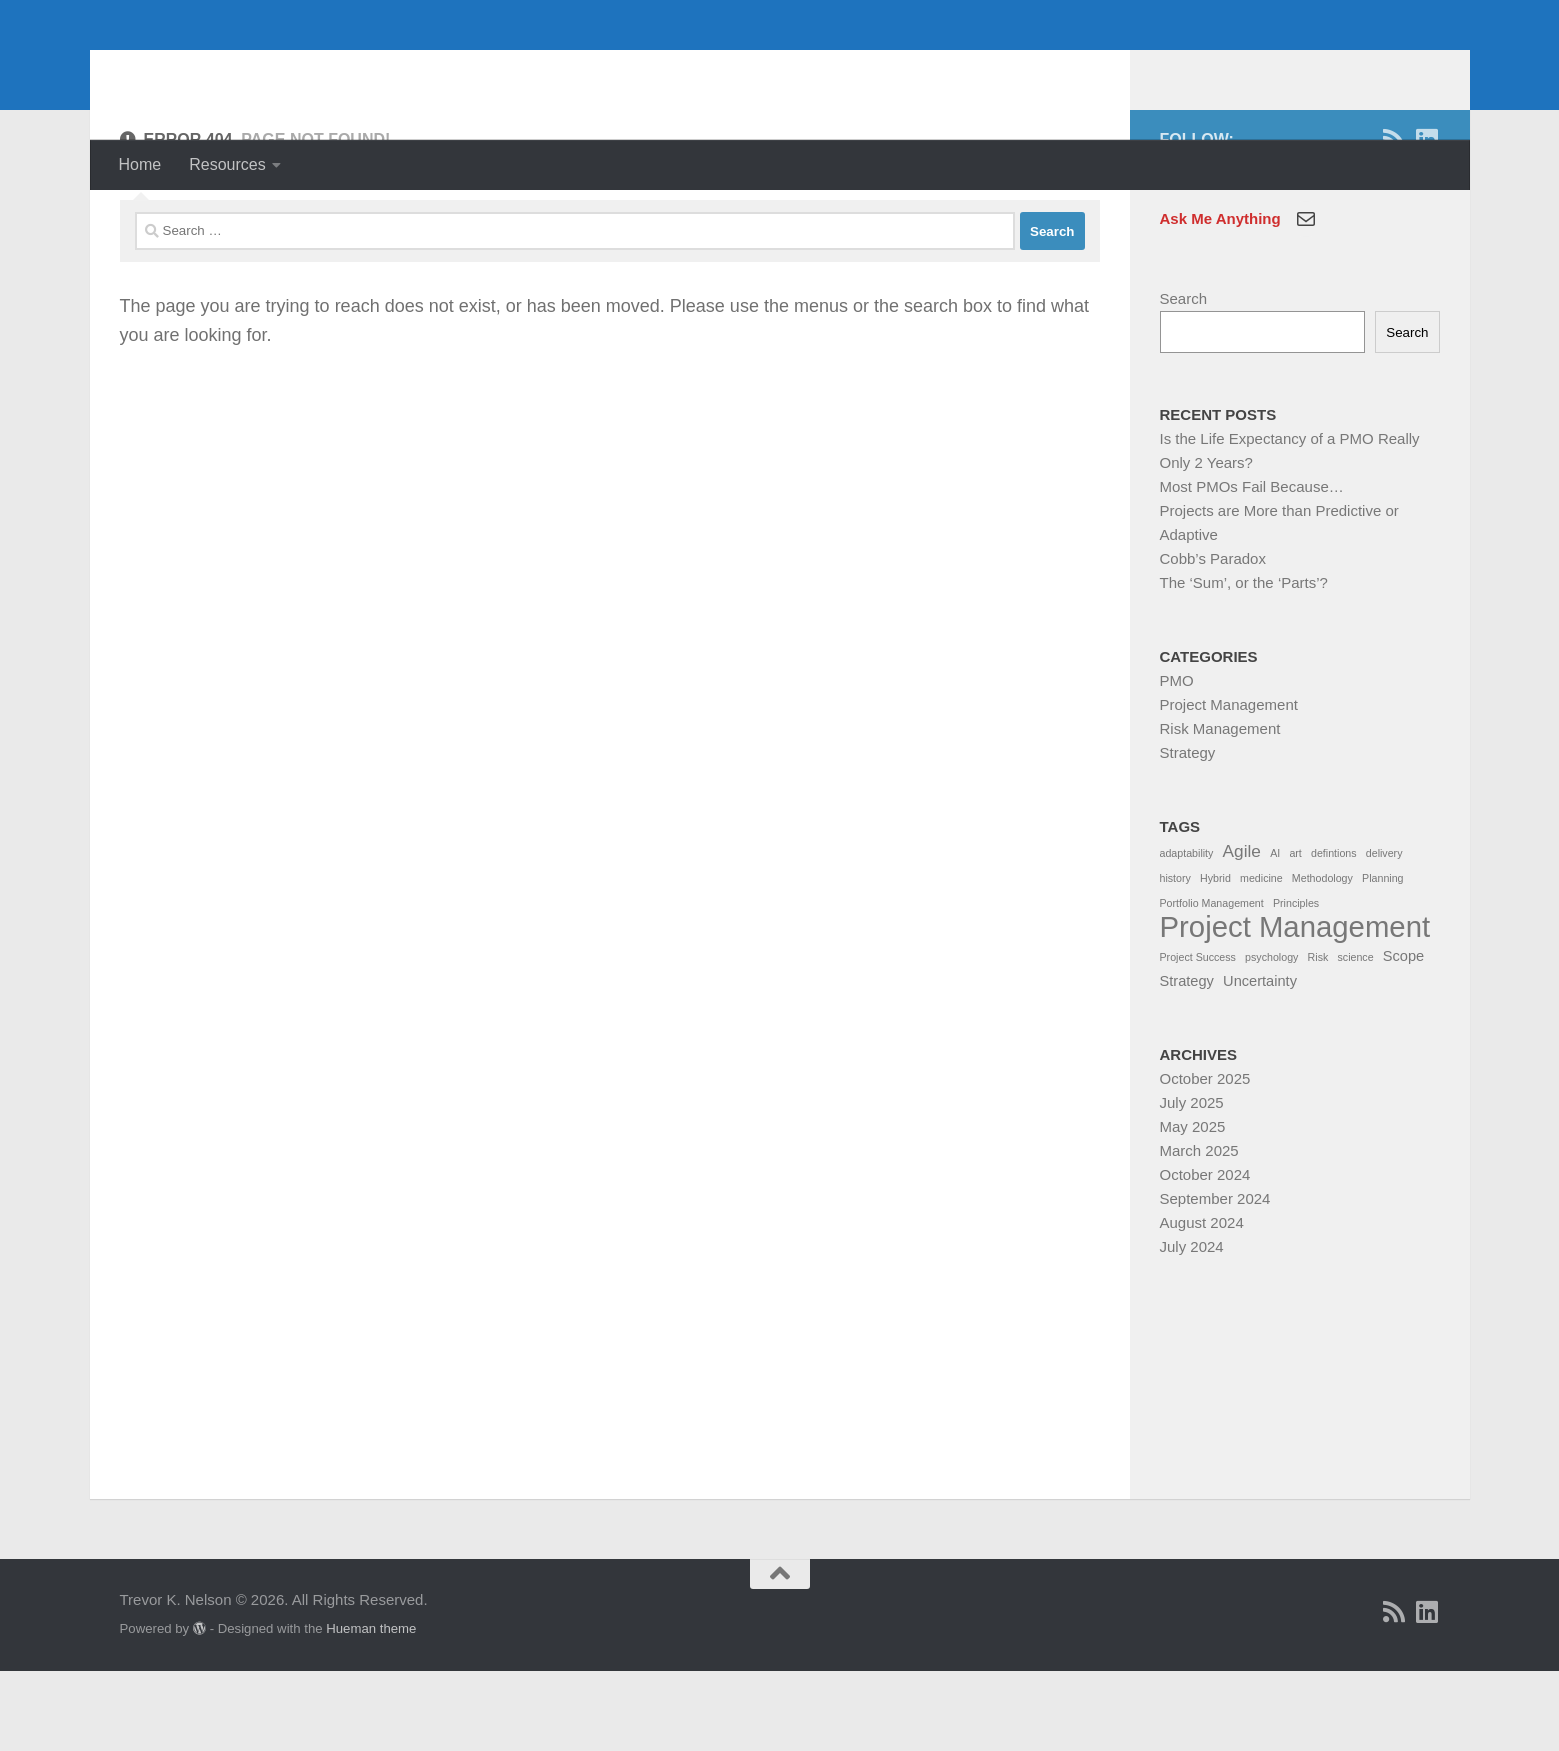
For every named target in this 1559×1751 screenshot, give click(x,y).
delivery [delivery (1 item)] (1384, 933)
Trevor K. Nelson (283, 69)
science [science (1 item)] (1355, 1037)
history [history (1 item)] (1175, 958)
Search (1184, 378)
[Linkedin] (1427, 219)
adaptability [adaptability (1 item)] (1187, 933)
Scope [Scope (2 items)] (1403, 1036)
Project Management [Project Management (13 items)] (1295, 1007)
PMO (1177, 760)
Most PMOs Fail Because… (1252, 566)
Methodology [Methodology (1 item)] (1322, 958)
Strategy (1188, 832)
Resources (227, 164)
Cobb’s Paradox (1213, 638)
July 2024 (1192, 1326)
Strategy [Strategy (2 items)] (1187, 1061)
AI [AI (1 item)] (1275, 933)
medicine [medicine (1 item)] (1261, 958)
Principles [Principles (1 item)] (1296, 983)
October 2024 (1205, 1254)
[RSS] (1394, 219)
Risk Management (1220, 808)
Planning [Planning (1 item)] (1382, 958)
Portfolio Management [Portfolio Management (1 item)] (1212, 983)
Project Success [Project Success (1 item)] (1198, 1037)
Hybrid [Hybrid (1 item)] (1215, 958)
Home (140, 164)
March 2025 (1199, 1230)
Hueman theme (371, 1708)
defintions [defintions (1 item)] (1334, 933)
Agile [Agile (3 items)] (1242, 931)
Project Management (1229, 784)
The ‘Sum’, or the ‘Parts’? (1244, 662)
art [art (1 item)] (1295, 933)
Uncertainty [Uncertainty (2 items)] (1260, 1061)
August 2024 (1202, 1302)
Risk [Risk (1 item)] (1318, 1037)
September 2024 (1215, 1278)
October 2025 (1205, 1158)
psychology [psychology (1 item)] (1271, 1037)
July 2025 (1192, 1182)
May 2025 (1193, 1206)
